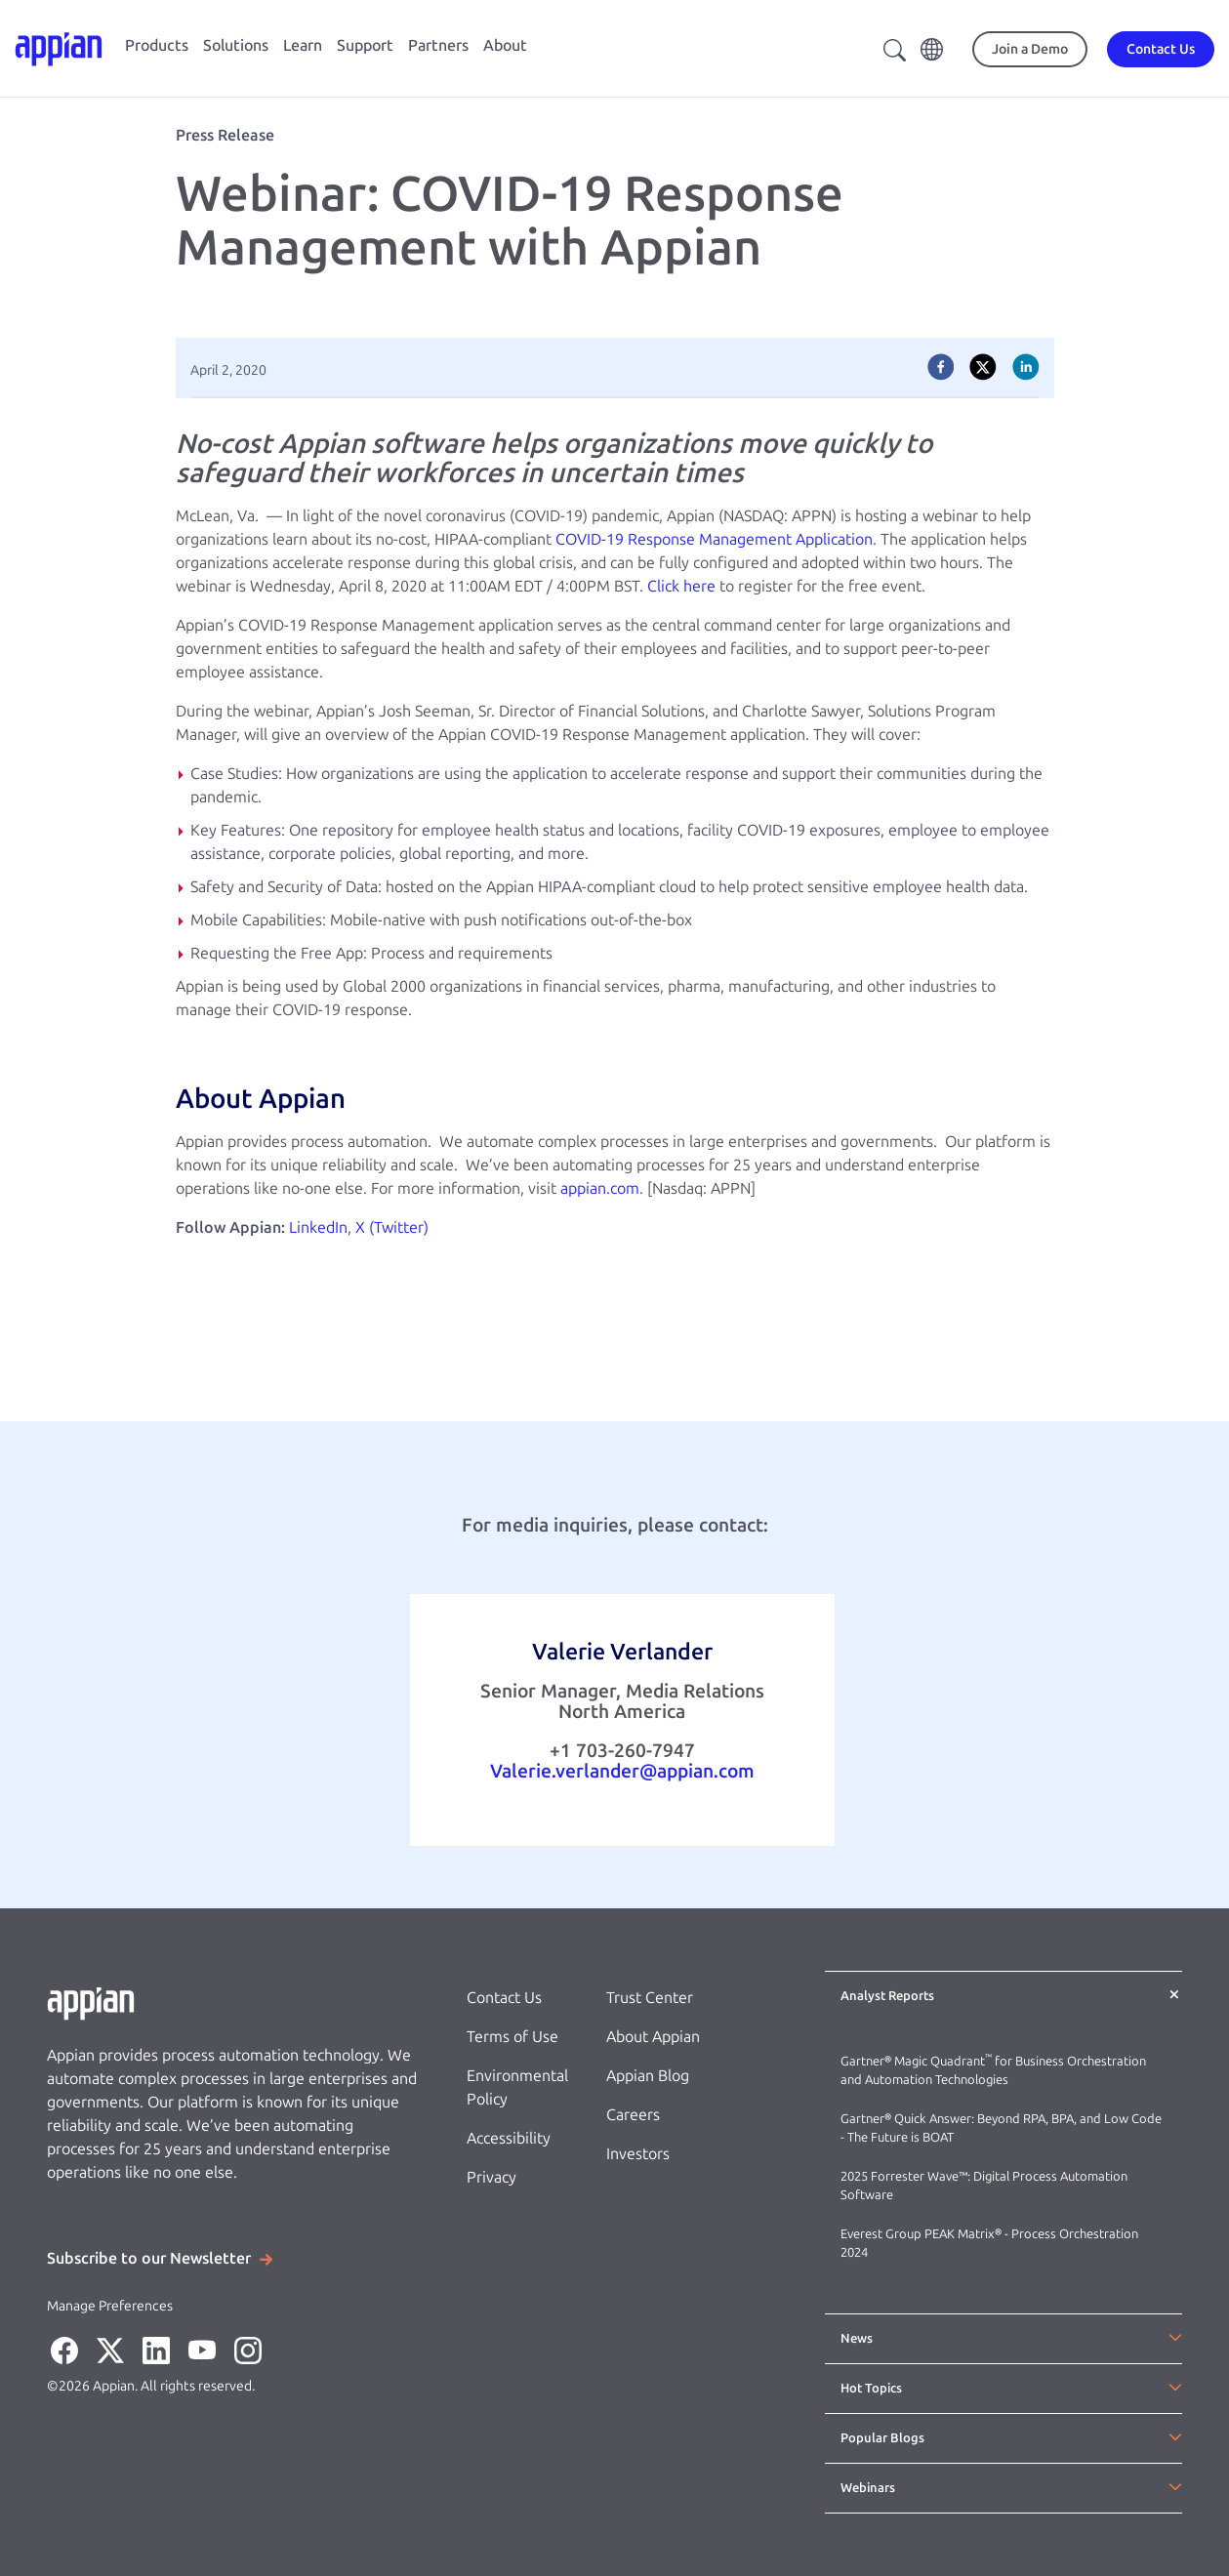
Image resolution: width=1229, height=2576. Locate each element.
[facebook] (941, 367)
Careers (633, 2115)
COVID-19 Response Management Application (714, 539)
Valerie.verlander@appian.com (622, 1771)
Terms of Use (512, 2036)
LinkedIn (318, 1227)
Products (156, 45)
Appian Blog (647, 2075)
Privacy (491, 2177)
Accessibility (509, 2138)
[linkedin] (1026, 367)
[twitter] (983, 367)
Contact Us (504, 1997)
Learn (302, 45)
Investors (638, 2154)
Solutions (235, 45)
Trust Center (649, 1997)
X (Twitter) (392, 1227)
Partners (438, 45)
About (505, 45)
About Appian (653, 2036)
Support (365, 45)
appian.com (599, 1188)
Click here (681, 586)
